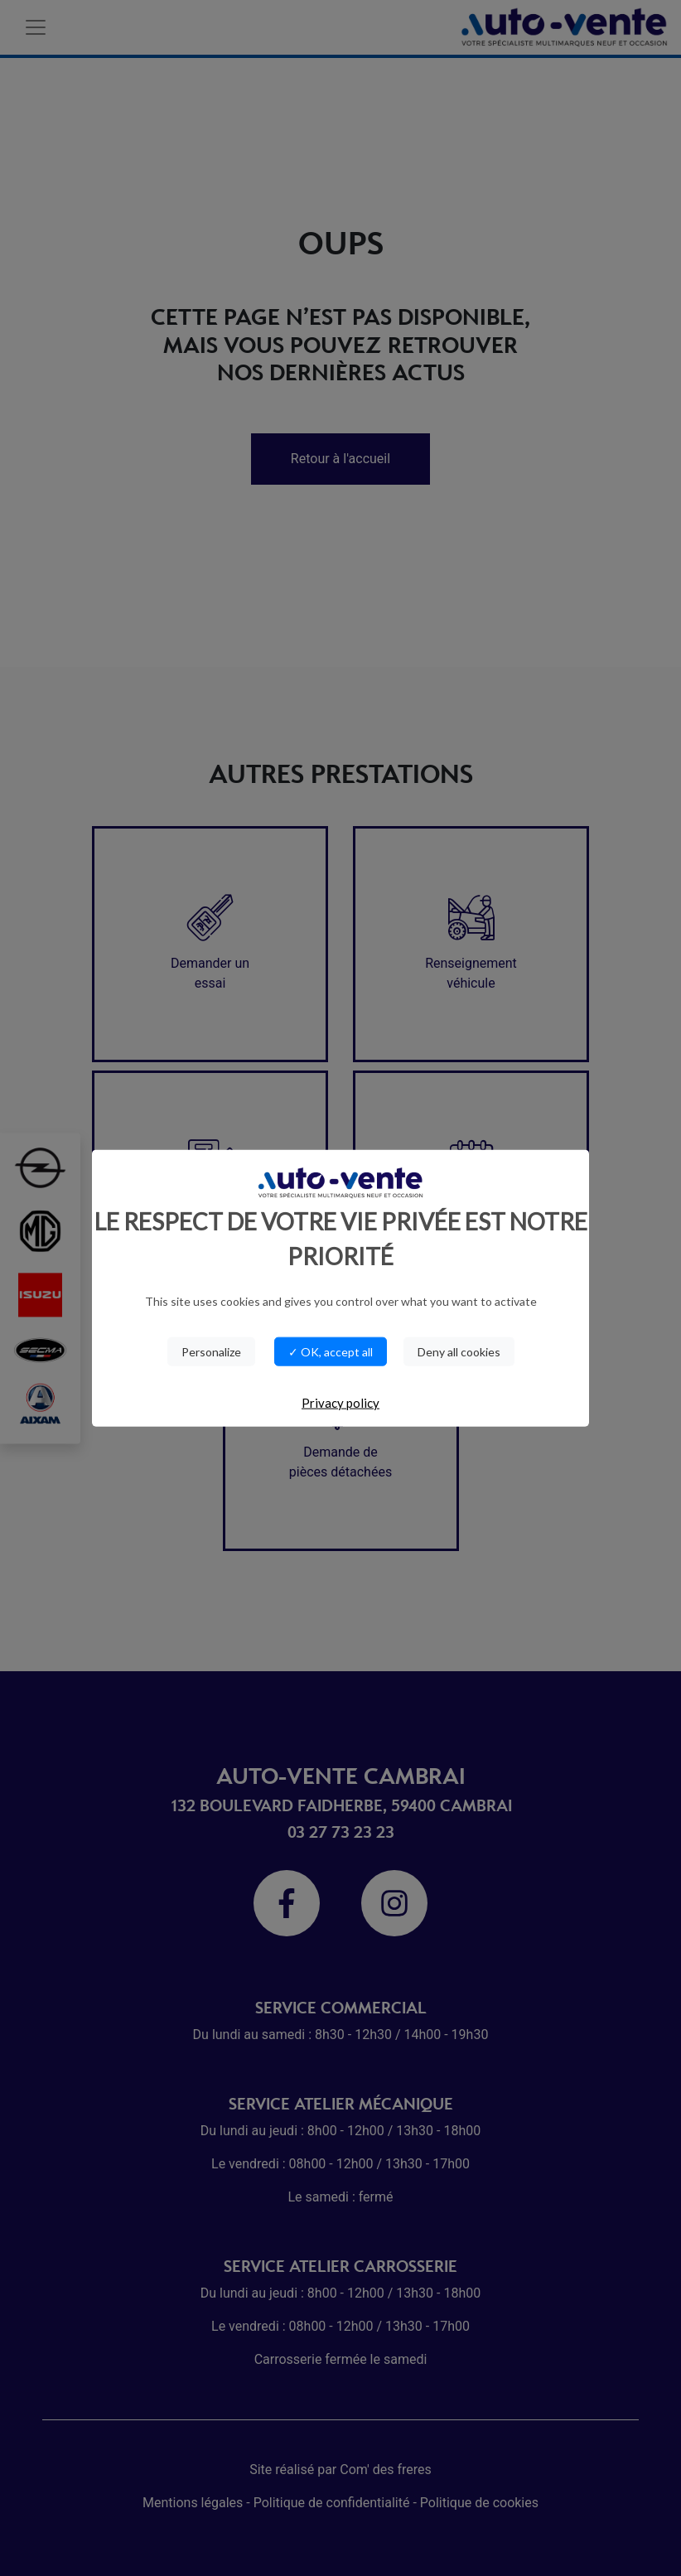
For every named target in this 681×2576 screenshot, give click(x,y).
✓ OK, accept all (330, 1352)
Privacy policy (340, 1402)
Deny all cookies (459, 1352)
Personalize (211, 1352)
